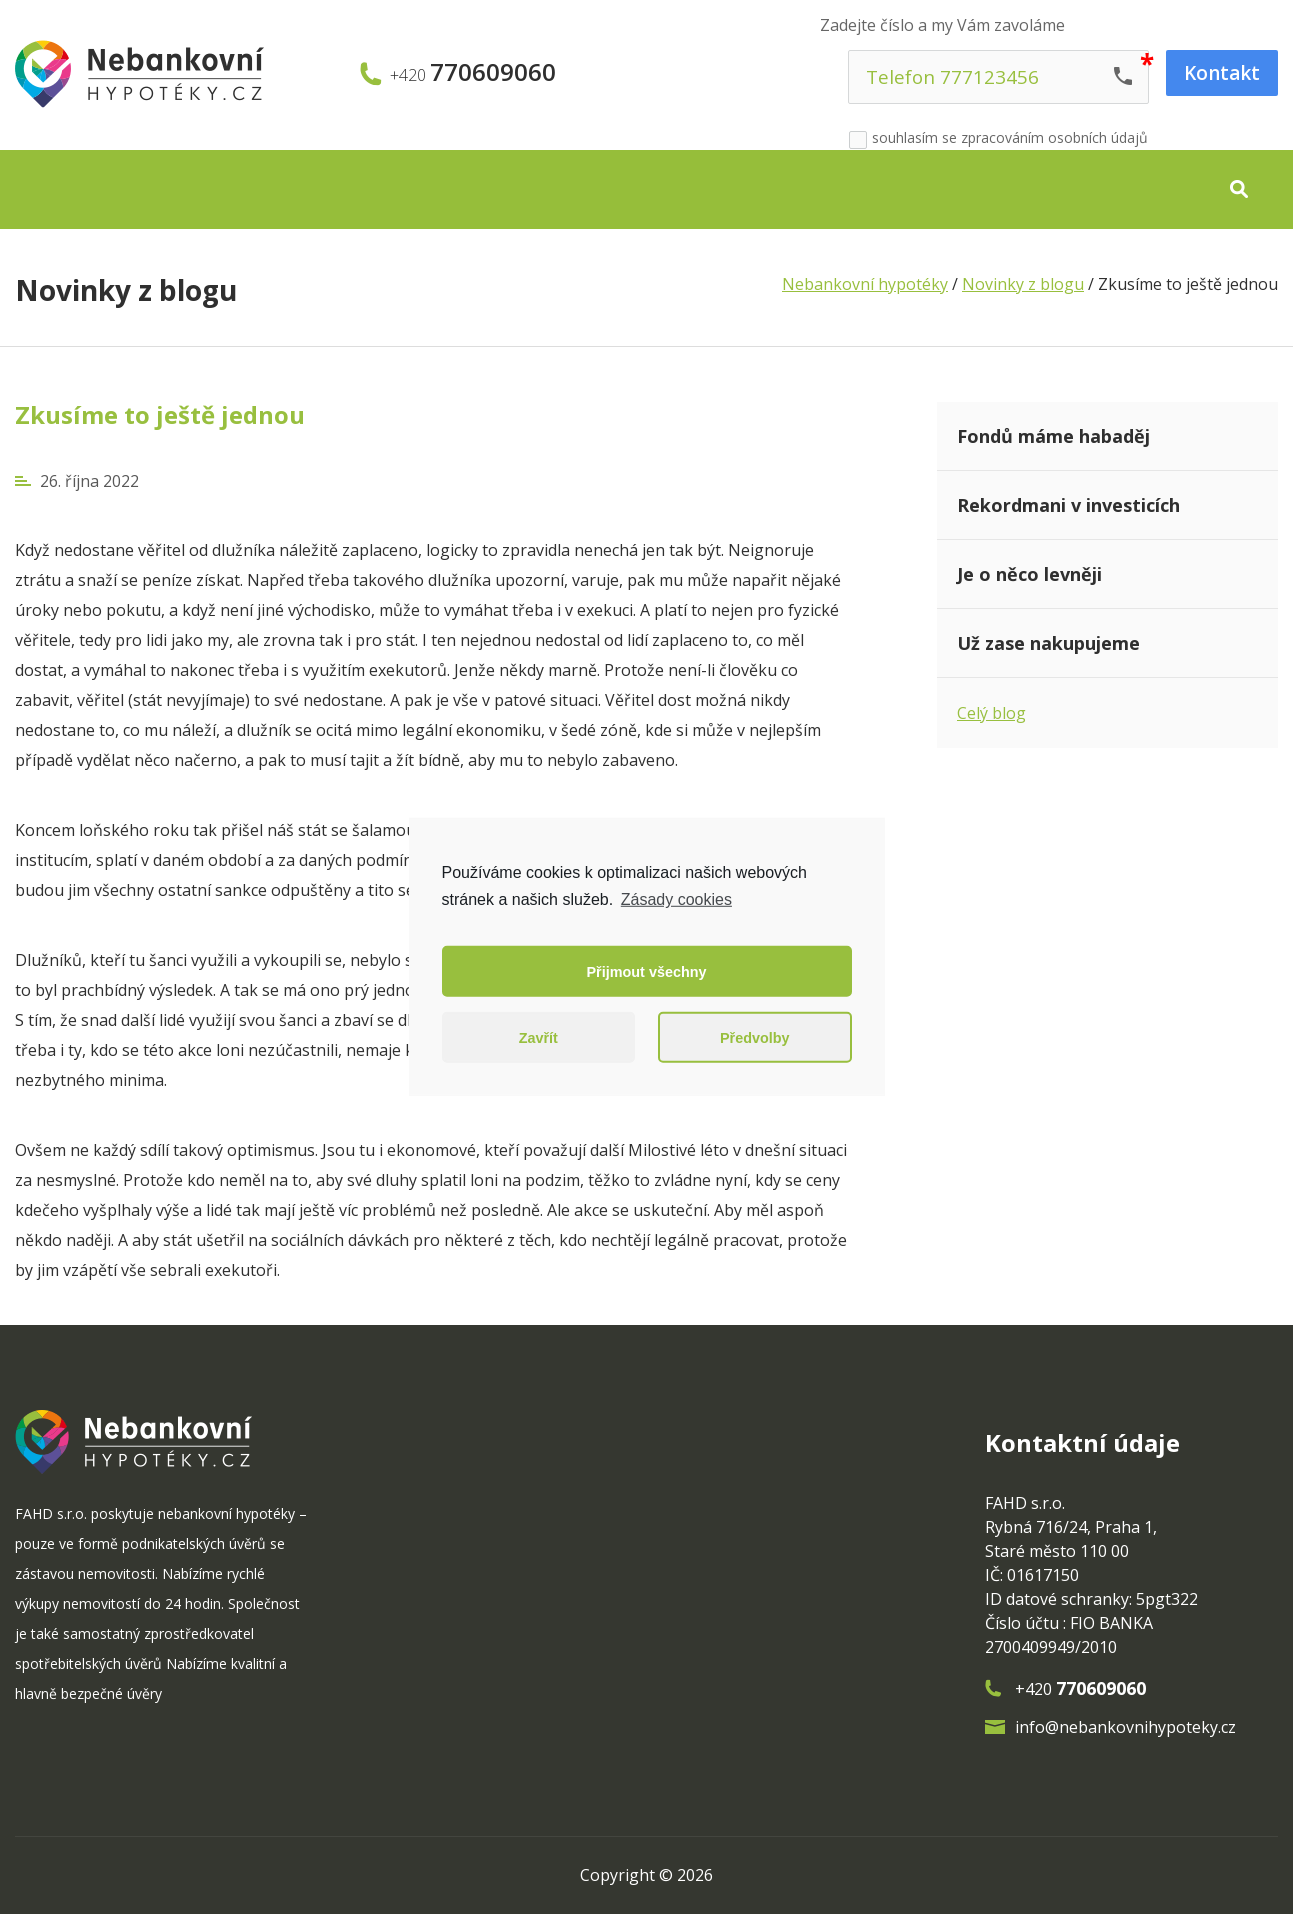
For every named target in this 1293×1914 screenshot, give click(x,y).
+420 (473, 73)
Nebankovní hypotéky (865, 284)
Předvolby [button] (755, 1038)
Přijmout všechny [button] (647, 972)
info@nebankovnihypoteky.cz (1125, 1727)
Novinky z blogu (126, 290)
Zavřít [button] (538, 1038)
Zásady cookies (676, 899)
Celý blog (991, 713)
